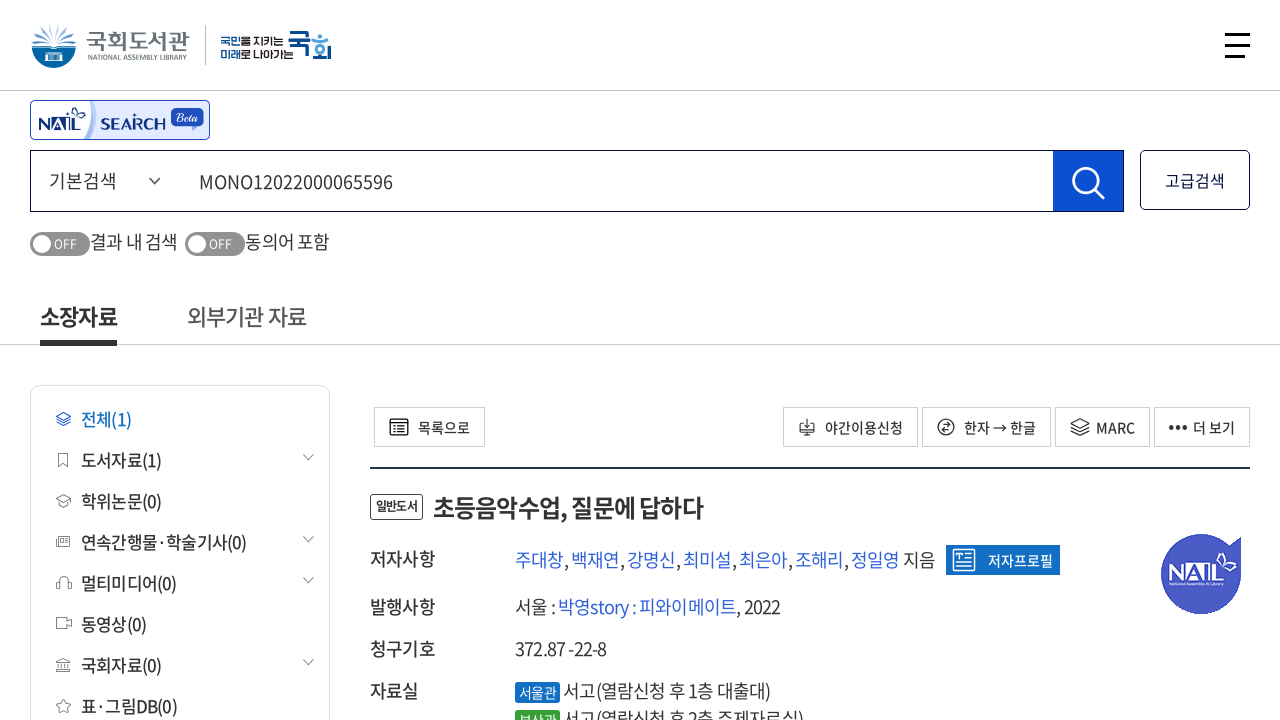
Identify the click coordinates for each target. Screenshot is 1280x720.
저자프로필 (1002, 560)
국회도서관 (110, 45)
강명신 (651, 559)
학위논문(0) (108, 500)
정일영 (875, 559)
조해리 (819, 559)
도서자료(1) (108, 459)
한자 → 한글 (986, 427)
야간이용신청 (850, 427)
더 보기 (1202, 427)
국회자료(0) (108, 664)
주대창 (539, 559)
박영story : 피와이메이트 (647, 606)
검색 (1184, 45)
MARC (1102, 427)
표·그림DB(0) (116, 705)
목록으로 (429, 427)
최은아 (763, 559)
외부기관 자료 (246, 315)
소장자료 (78, 315)
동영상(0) (101, 623)
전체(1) (93, 418)
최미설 (707, 559)
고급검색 (1195, 180)
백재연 (595, 559)
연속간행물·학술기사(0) (151, 541)
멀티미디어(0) (116, 582)
